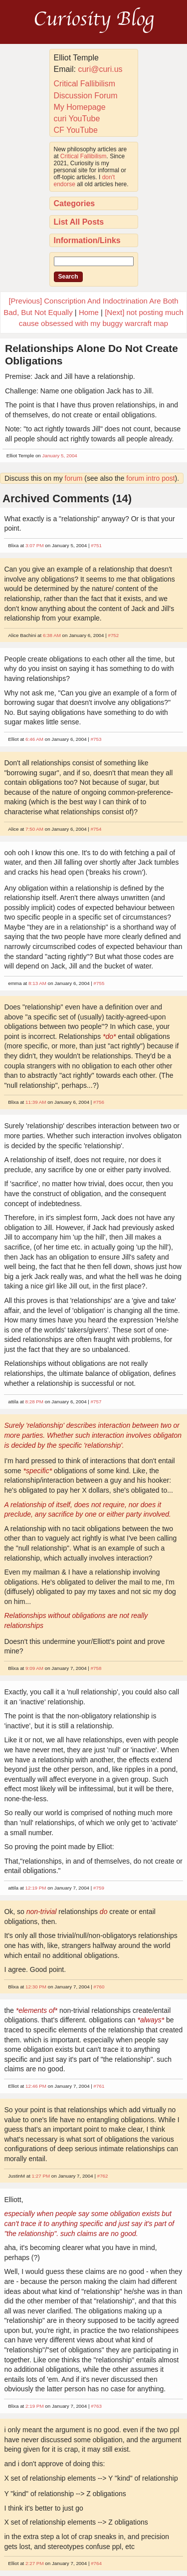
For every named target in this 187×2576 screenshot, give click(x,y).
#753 (96, 739)
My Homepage (80, 107)
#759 (98, 1888)
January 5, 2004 (59, 455)
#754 (96, 829)
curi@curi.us (100, 69)
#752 (113, 635)
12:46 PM (35, 2086)
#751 (96, 545)
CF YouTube (76, 130)
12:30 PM (35, 1986)
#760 (99, 1986)
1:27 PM (41, 2176)
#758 (96, 1668)
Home (89, 312)
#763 (96, 2406)
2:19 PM (34, 2406)
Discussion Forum (86, 95)
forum (74, 478)
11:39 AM (35, 1102)
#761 (99, 2086)
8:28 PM (34, 1401)
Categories (74, 203)
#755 (99, 983)
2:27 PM (34, 2563)
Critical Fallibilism (85, 83)
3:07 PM (34, 545)
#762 (102, 2176)
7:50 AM (34, 829)
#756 (98, 1102)
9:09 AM (34, 1668)
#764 (96, 2563)
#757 (96, 1401)
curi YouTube (77, 118)
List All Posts (79, 222)
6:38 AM (52, 635)
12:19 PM (35, 1888)
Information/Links (87, 240)
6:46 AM (34, 739)
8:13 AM (37, 983)
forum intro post (150, 478)
